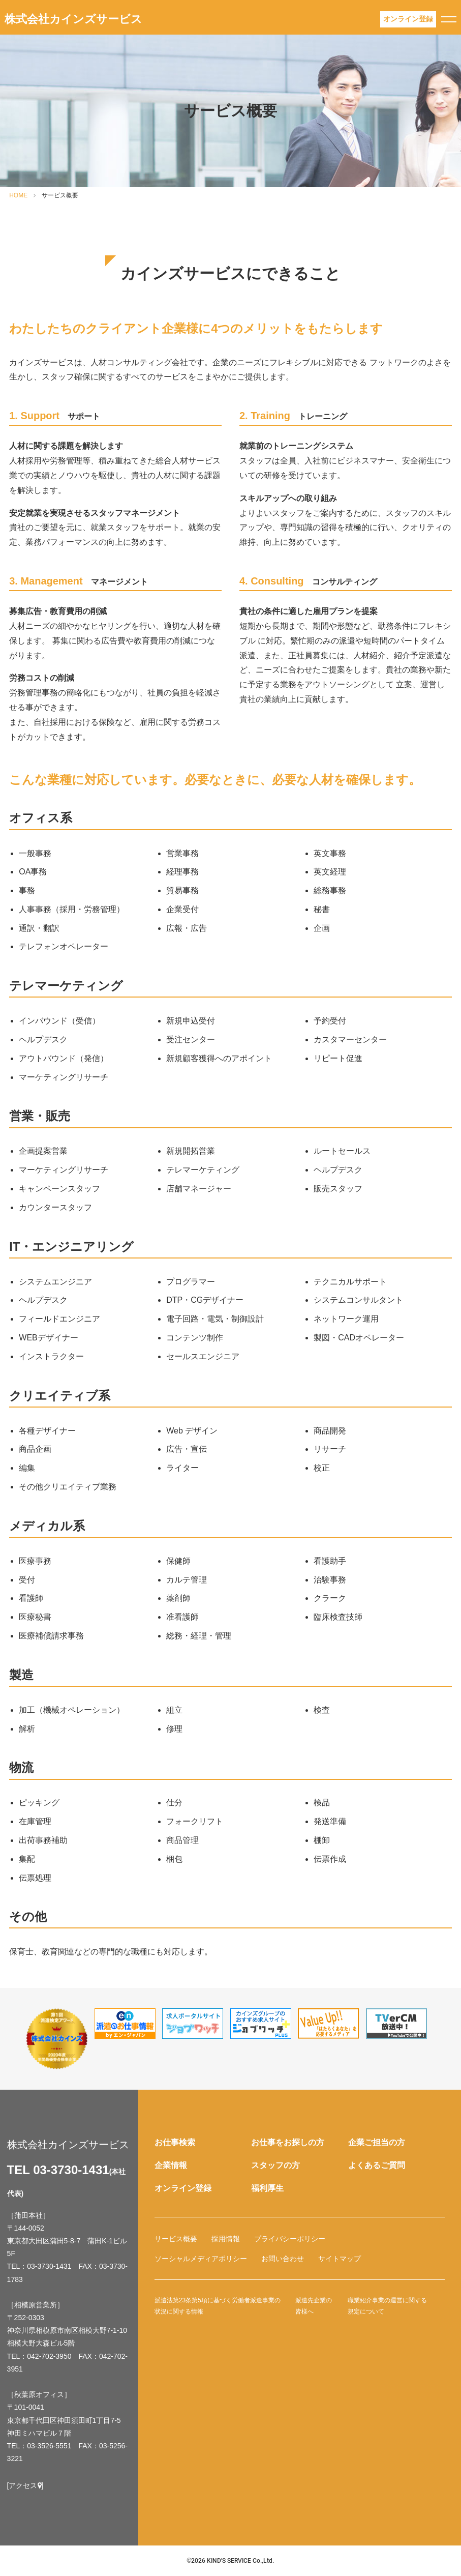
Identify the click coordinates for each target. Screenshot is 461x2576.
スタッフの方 (275, 2165)
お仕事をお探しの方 (287, 2142)
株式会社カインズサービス (73, 19)
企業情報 (171, 2165)
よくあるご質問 (376, 2165)
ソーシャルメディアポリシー (201, 2259)
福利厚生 (267, 2188)
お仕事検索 (175, 2142)
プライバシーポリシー (289, 2239)
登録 (408, 19)
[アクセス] (25, 2485)
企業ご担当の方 (376, 2142)
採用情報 (225, 2239)
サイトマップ (339, 2259)
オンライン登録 (183, 2188)
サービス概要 (176, 2239)
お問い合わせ (282, 2259)
